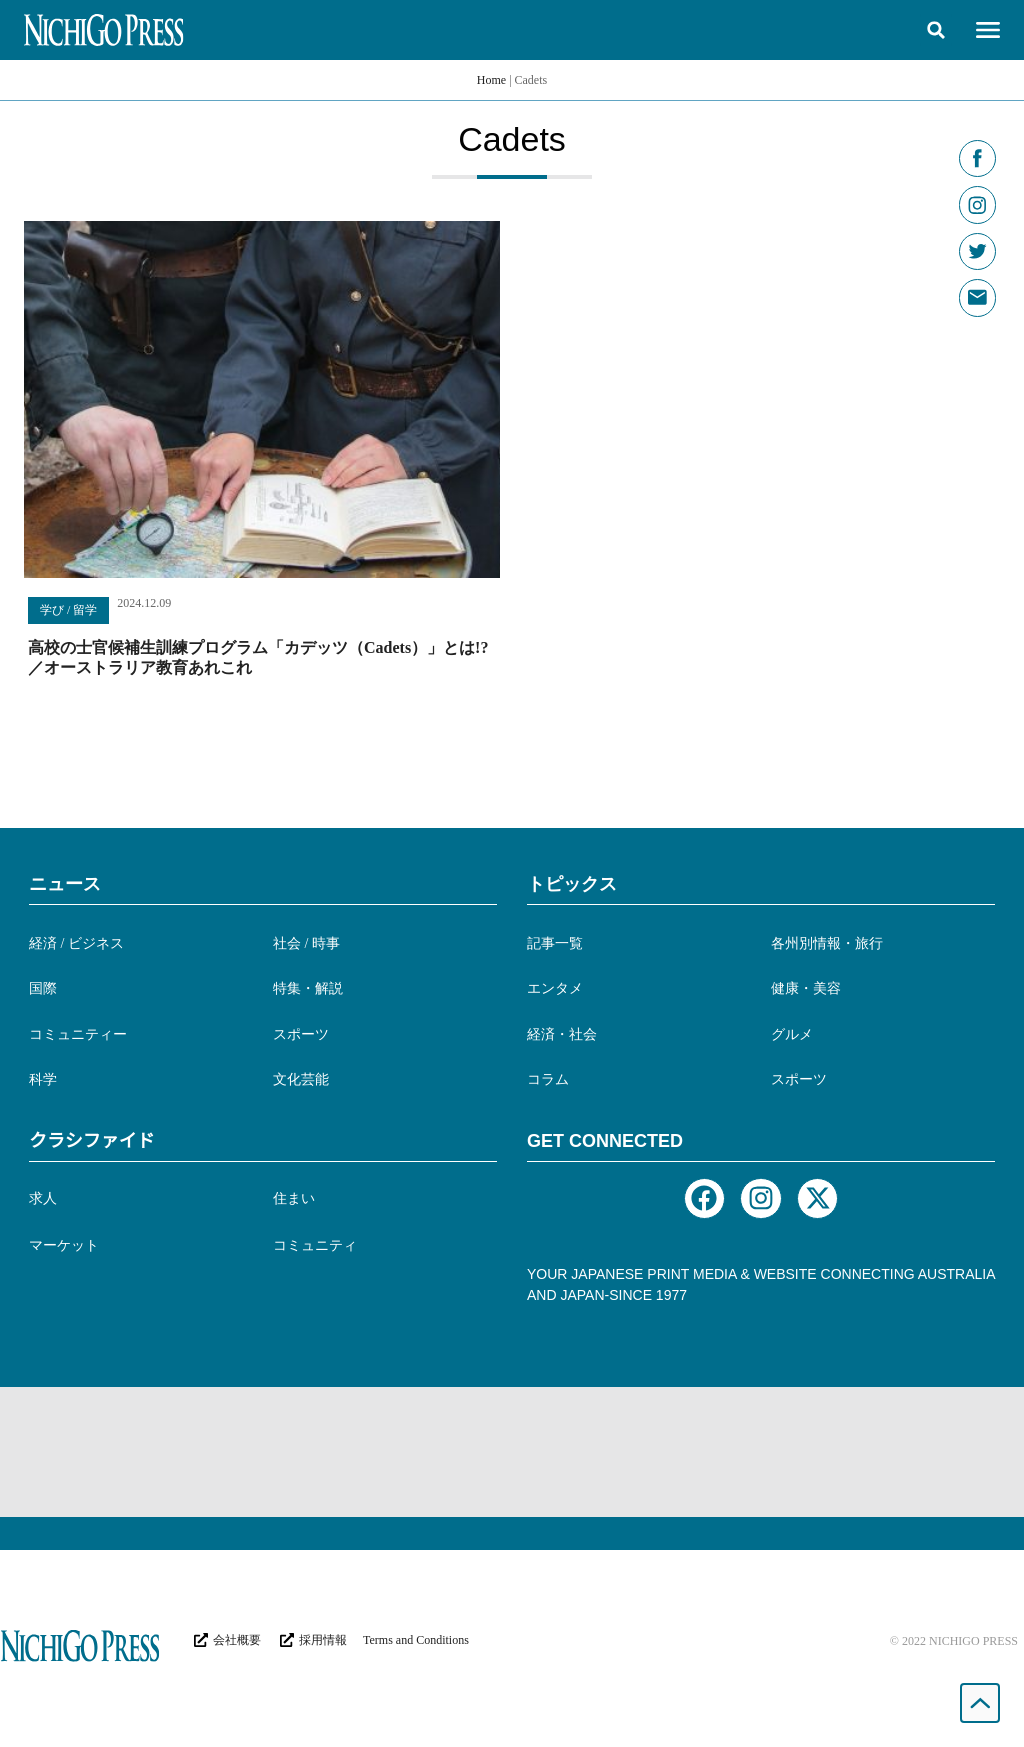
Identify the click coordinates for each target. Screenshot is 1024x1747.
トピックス (572, 884)
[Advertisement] (512, 1452)
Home (491, 80)
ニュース (65, 884)
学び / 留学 (68, 610)
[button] (936, 30)
